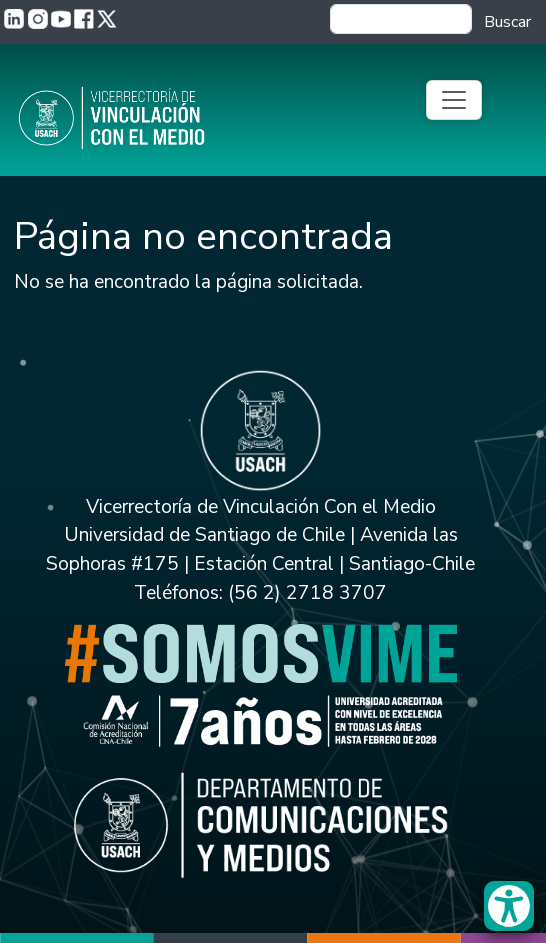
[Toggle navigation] (454, 100)
